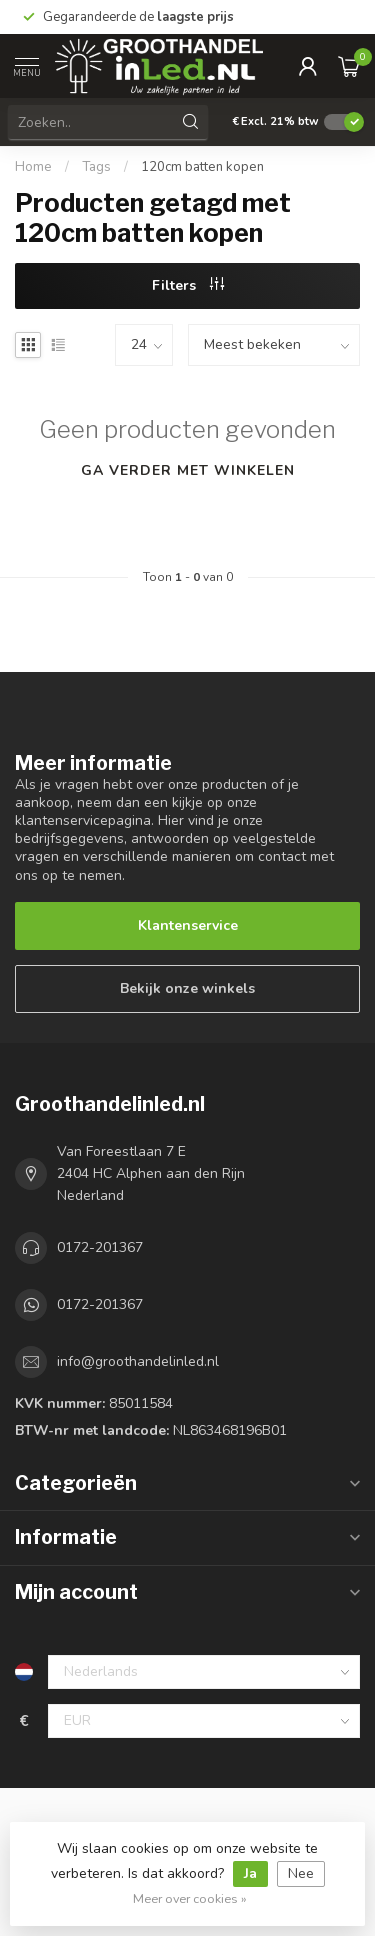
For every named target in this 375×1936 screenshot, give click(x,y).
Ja (250, 1873)
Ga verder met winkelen (188, 470)
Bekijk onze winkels (187, 988)
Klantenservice (188, 925)
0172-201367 (100, 1247)
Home (33, 167)
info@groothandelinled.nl (138, 1361)
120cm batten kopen (202, 167)
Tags (96, 167)
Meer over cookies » (190, 1898)
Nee (301, 1873)
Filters (188, 285)
